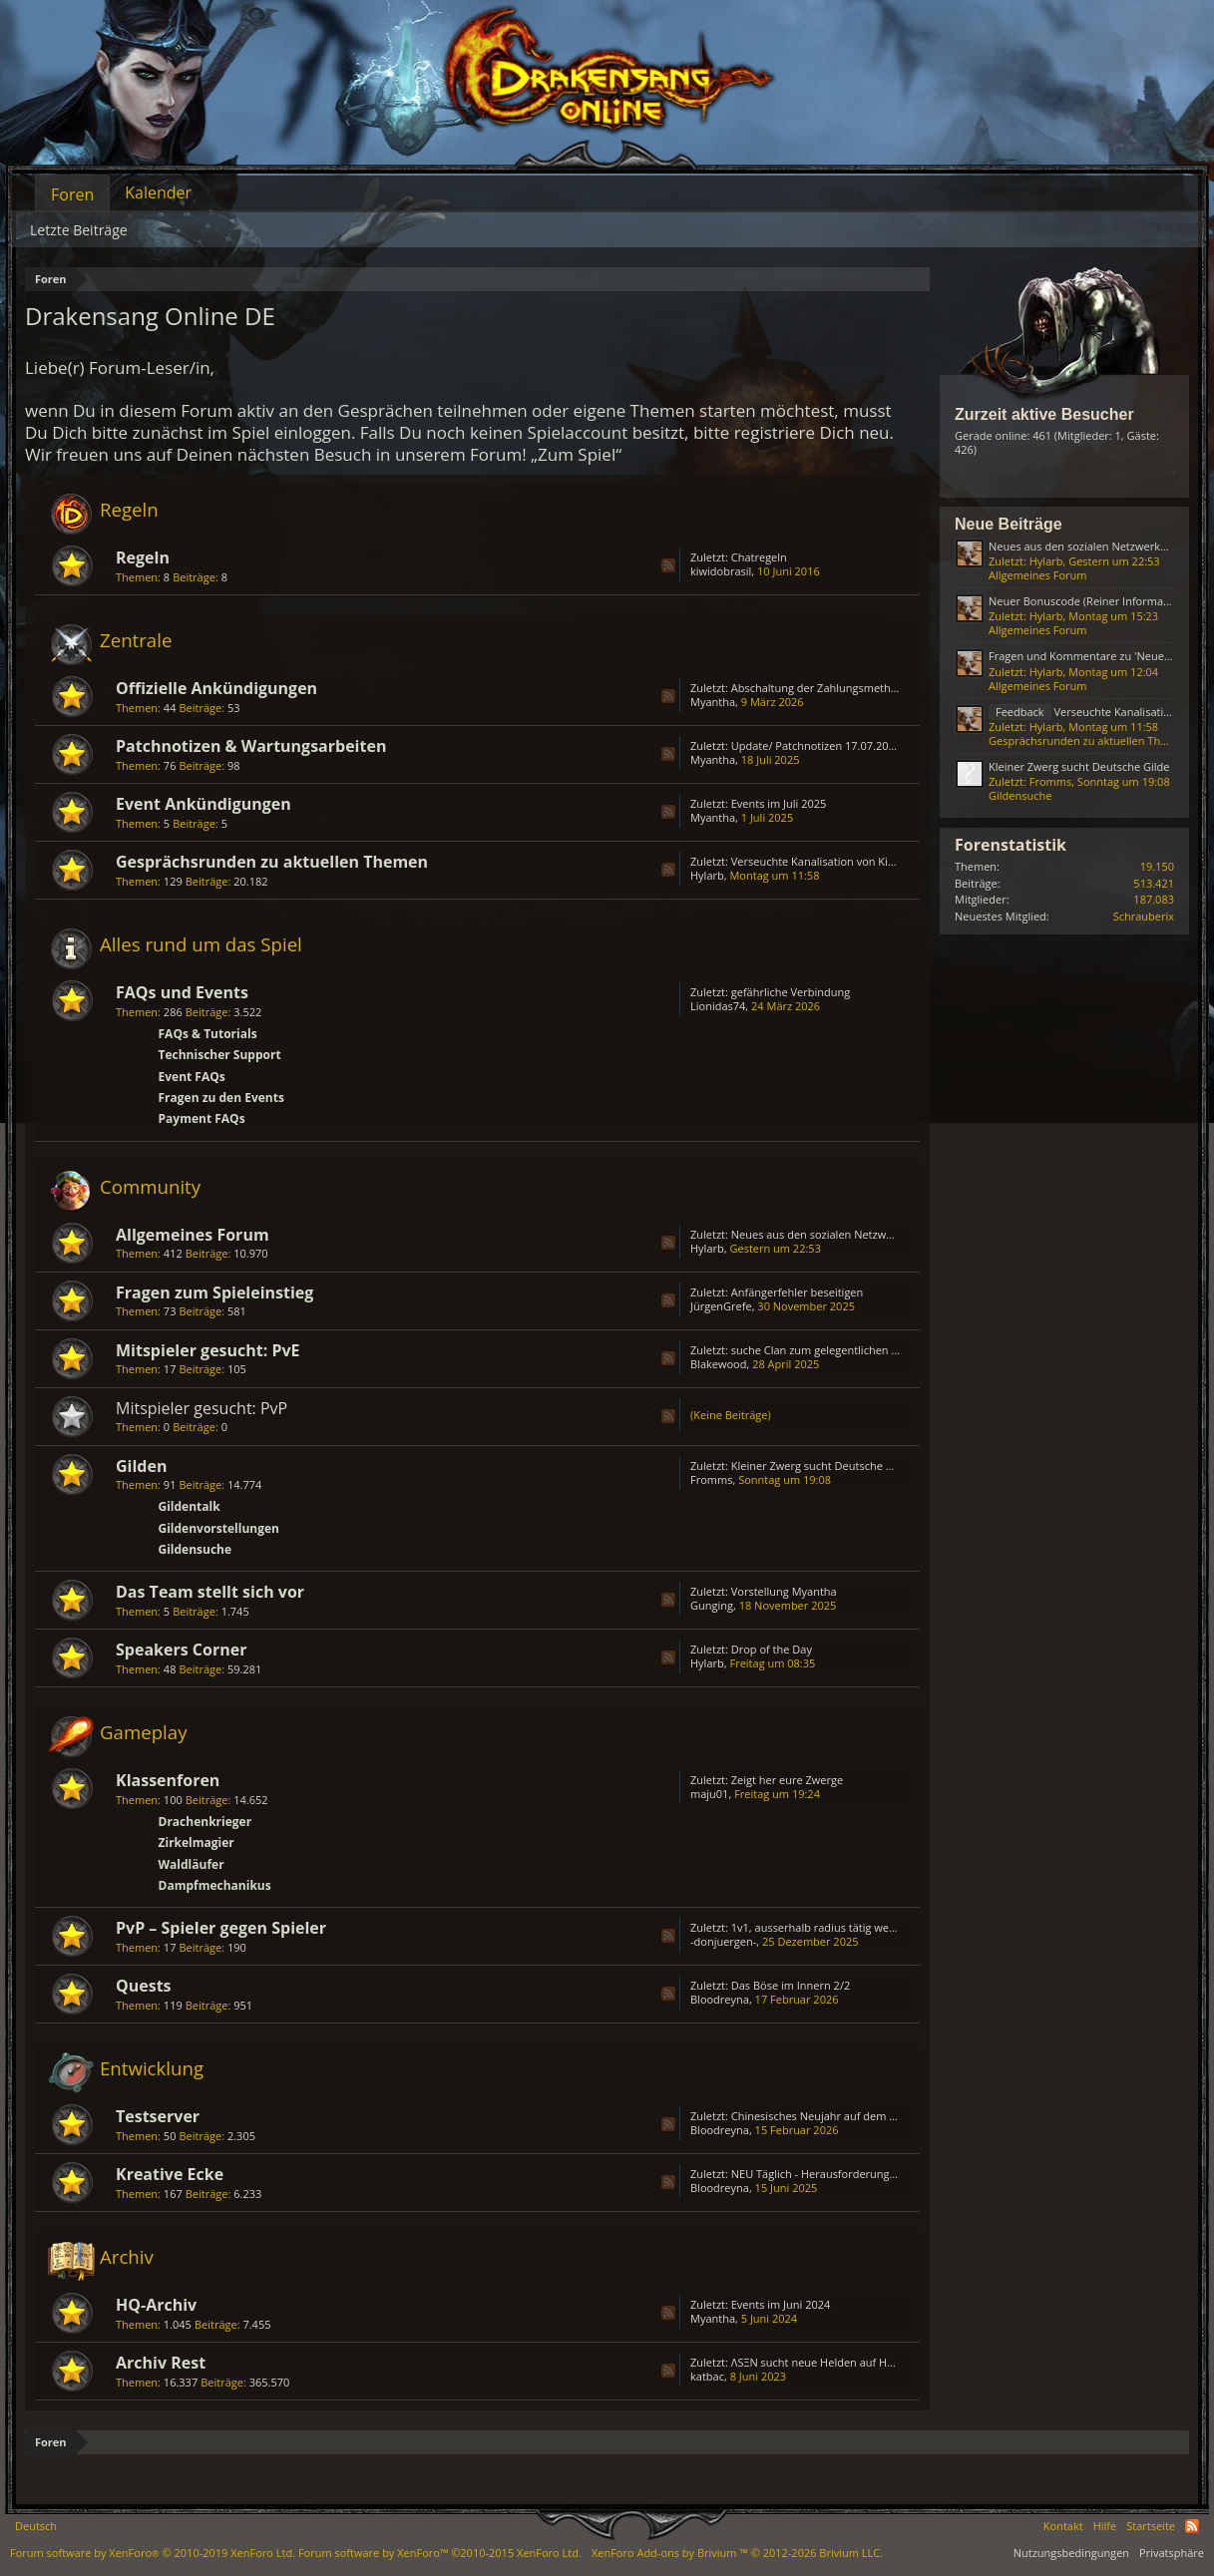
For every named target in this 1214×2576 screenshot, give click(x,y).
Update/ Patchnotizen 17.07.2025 (816, 745)
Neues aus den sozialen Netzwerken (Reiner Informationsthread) (896, 1234)
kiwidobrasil (720, 570)
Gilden (141, 1466)
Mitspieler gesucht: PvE (208, 1350)
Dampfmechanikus (215, 1885)
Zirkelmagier (196, 1842)
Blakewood (718, 1363)
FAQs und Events (182, 992)
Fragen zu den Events (221, 1097)
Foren (72, 194)
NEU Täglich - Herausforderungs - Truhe (833, 2173)
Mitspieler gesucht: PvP (201, 1408)
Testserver (158, 2116)
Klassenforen (167, 1780)
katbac (707, 2376)
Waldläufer (191, 1864)
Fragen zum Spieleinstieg (214, 1292)
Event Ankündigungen (203, 804)
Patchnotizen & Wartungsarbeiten (251, 746)
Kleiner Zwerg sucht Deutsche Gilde (821, 1465)
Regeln (129, 509)
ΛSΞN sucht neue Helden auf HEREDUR (830, 2362)
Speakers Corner (181, 1649)
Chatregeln (759, 557)
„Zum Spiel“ (576, 454)
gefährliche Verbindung (791, 991)
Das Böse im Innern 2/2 (790, 1985)
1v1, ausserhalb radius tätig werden (822, 1927)
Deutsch (36, 2525)
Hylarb (707, 875)
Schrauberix (1143, 916)
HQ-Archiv (156, 2305)
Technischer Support (220, 1054)
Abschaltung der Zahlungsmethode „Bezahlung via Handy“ (879, 687)
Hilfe (1105, 2525)
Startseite (1150, 2525)
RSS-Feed (668, 565)
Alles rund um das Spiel (201, 943)
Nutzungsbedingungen (1071, 2552)
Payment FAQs (202, 1118)
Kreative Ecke (169, 2174)
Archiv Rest (160, 2363)
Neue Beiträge (1008, 524)
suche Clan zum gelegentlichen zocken (829, 1349)
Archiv (127, 2256)
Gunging (711, 1605)
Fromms (711, 1479)
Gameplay (144, 1731)
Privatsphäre (1171, 2552)
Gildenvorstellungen (219, 1528)
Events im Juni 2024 (781, 2304)
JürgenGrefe (721, 1305)
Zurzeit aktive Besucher (1044, 414)
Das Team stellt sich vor (210, 1592)
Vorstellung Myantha (784, 1591)
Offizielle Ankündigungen (216, 688)
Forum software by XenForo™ (440, 2552)
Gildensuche (195, 1549)
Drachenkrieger (205, 1821)
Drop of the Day (771, 1649)
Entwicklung (151, 2067)
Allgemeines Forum (192, 1235)
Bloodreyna (719, 1999)
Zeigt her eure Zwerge (787, 1779)
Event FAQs (192, 1076)
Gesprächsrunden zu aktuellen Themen (272, 862)
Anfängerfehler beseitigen (797, 1292)
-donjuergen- (723, 1941)
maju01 (709, 1793)
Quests (144, 1986)
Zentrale (136, 639)
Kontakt (1063, 2525)
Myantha (712, 701)
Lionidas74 (717, 1005)
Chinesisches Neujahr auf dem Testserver (837, 2115)
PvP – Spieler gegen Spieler (221, 1928)
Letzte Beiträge (79, 229)
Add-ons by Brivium (737, 2552)
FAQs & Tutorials (208, 1033)
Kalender (158, 192)
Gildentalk (189, 1506)
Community (150, 1186)
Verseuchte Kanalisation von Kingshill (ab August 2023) (870, 861)
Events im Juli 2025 (779, 803)
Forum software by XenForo (152, 2552)
